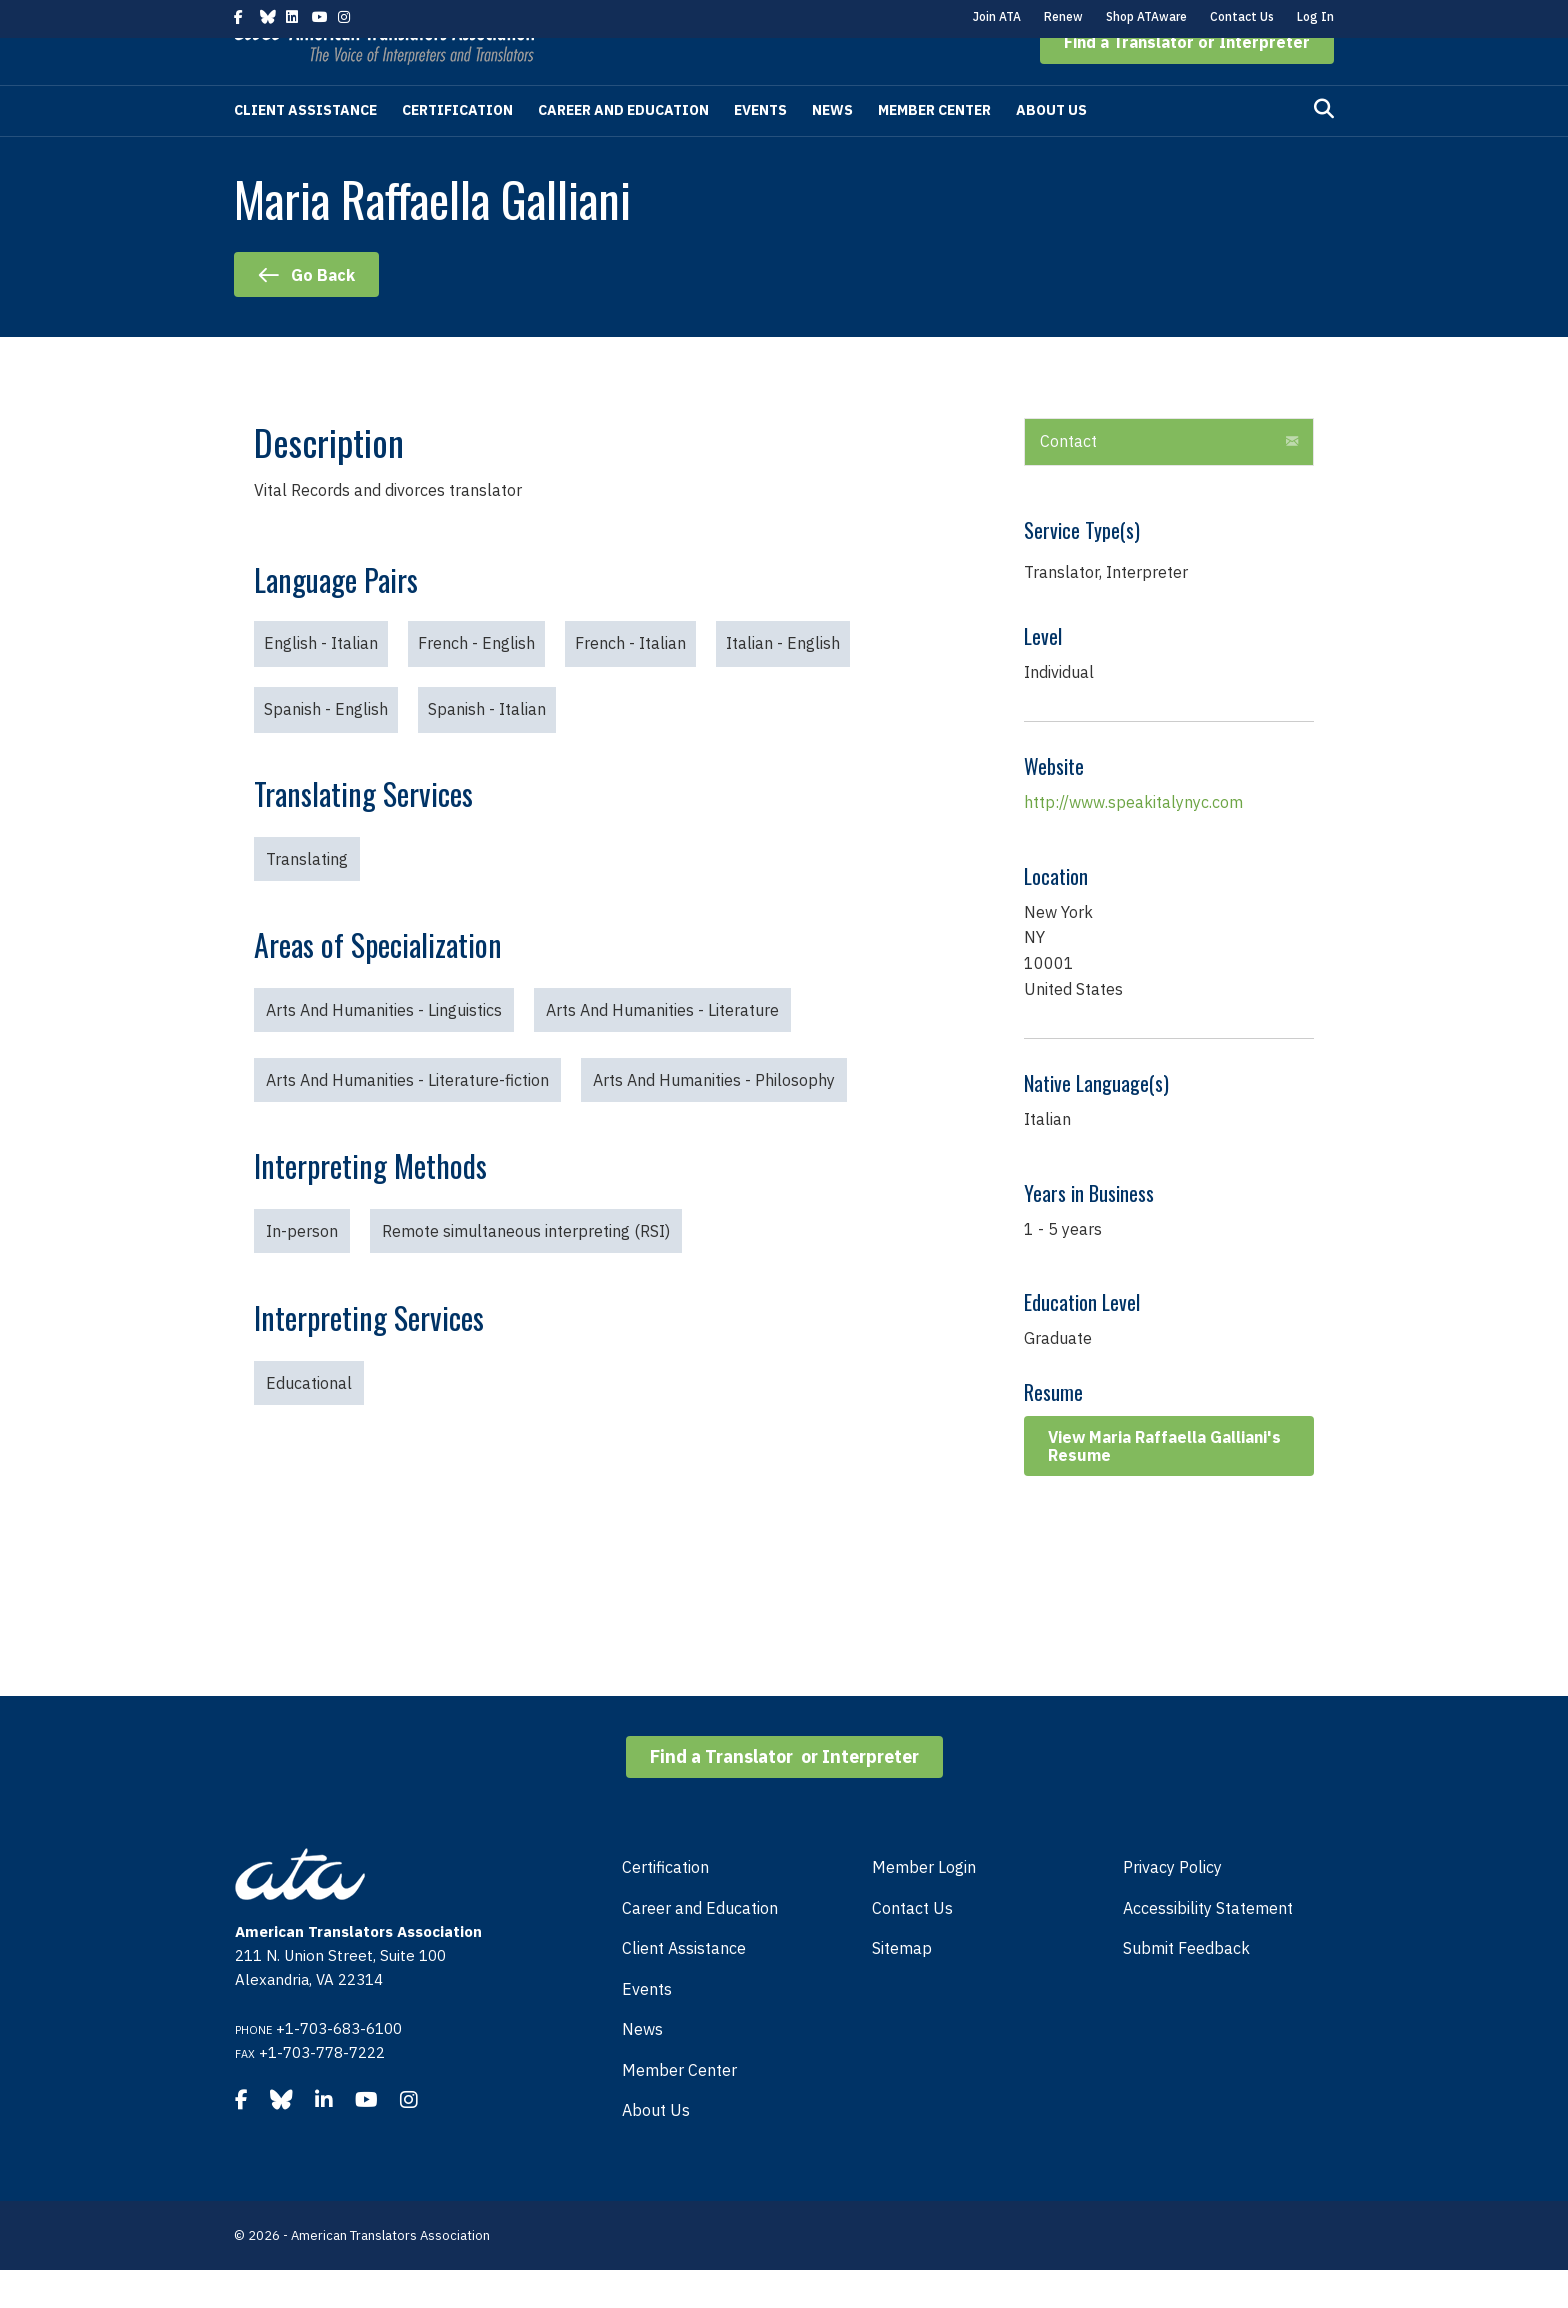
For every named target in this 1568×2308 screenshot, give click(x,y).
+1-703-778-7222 (322, 2090)
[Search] (1324, 147)
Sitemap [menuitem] (902, 1986)
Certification (457, 148)
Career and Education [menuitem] (700, 1946)
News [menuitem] (642, 2067)
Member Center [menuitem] (679, 2108)
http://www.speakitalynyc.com (1133, 840)
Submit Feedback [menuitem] (1186, 1986)
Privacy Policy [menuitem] (1172, 1905)
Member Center (934, 148)
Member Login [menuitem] (924, 1905)
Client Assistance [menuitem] (684, 1986)
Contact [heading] (1068, 479)
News (832, 148)
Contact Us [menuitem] (912, 1946)
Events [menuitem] (647, 2027)
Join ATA (997, 16)
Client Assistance (305, 148)
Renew (1063, 16)
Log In (1315, 16)
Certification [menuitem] (665, 1905)
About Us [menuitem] (656, 2148)
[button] (1187, 80)
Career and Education (623, 148)
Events (760, 148)
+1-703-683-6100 (339, 2066)
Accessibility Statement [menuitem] (1208, 1946)
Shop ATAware (1146, 16)
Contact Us (1242, 16)
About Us (1051, 148)
